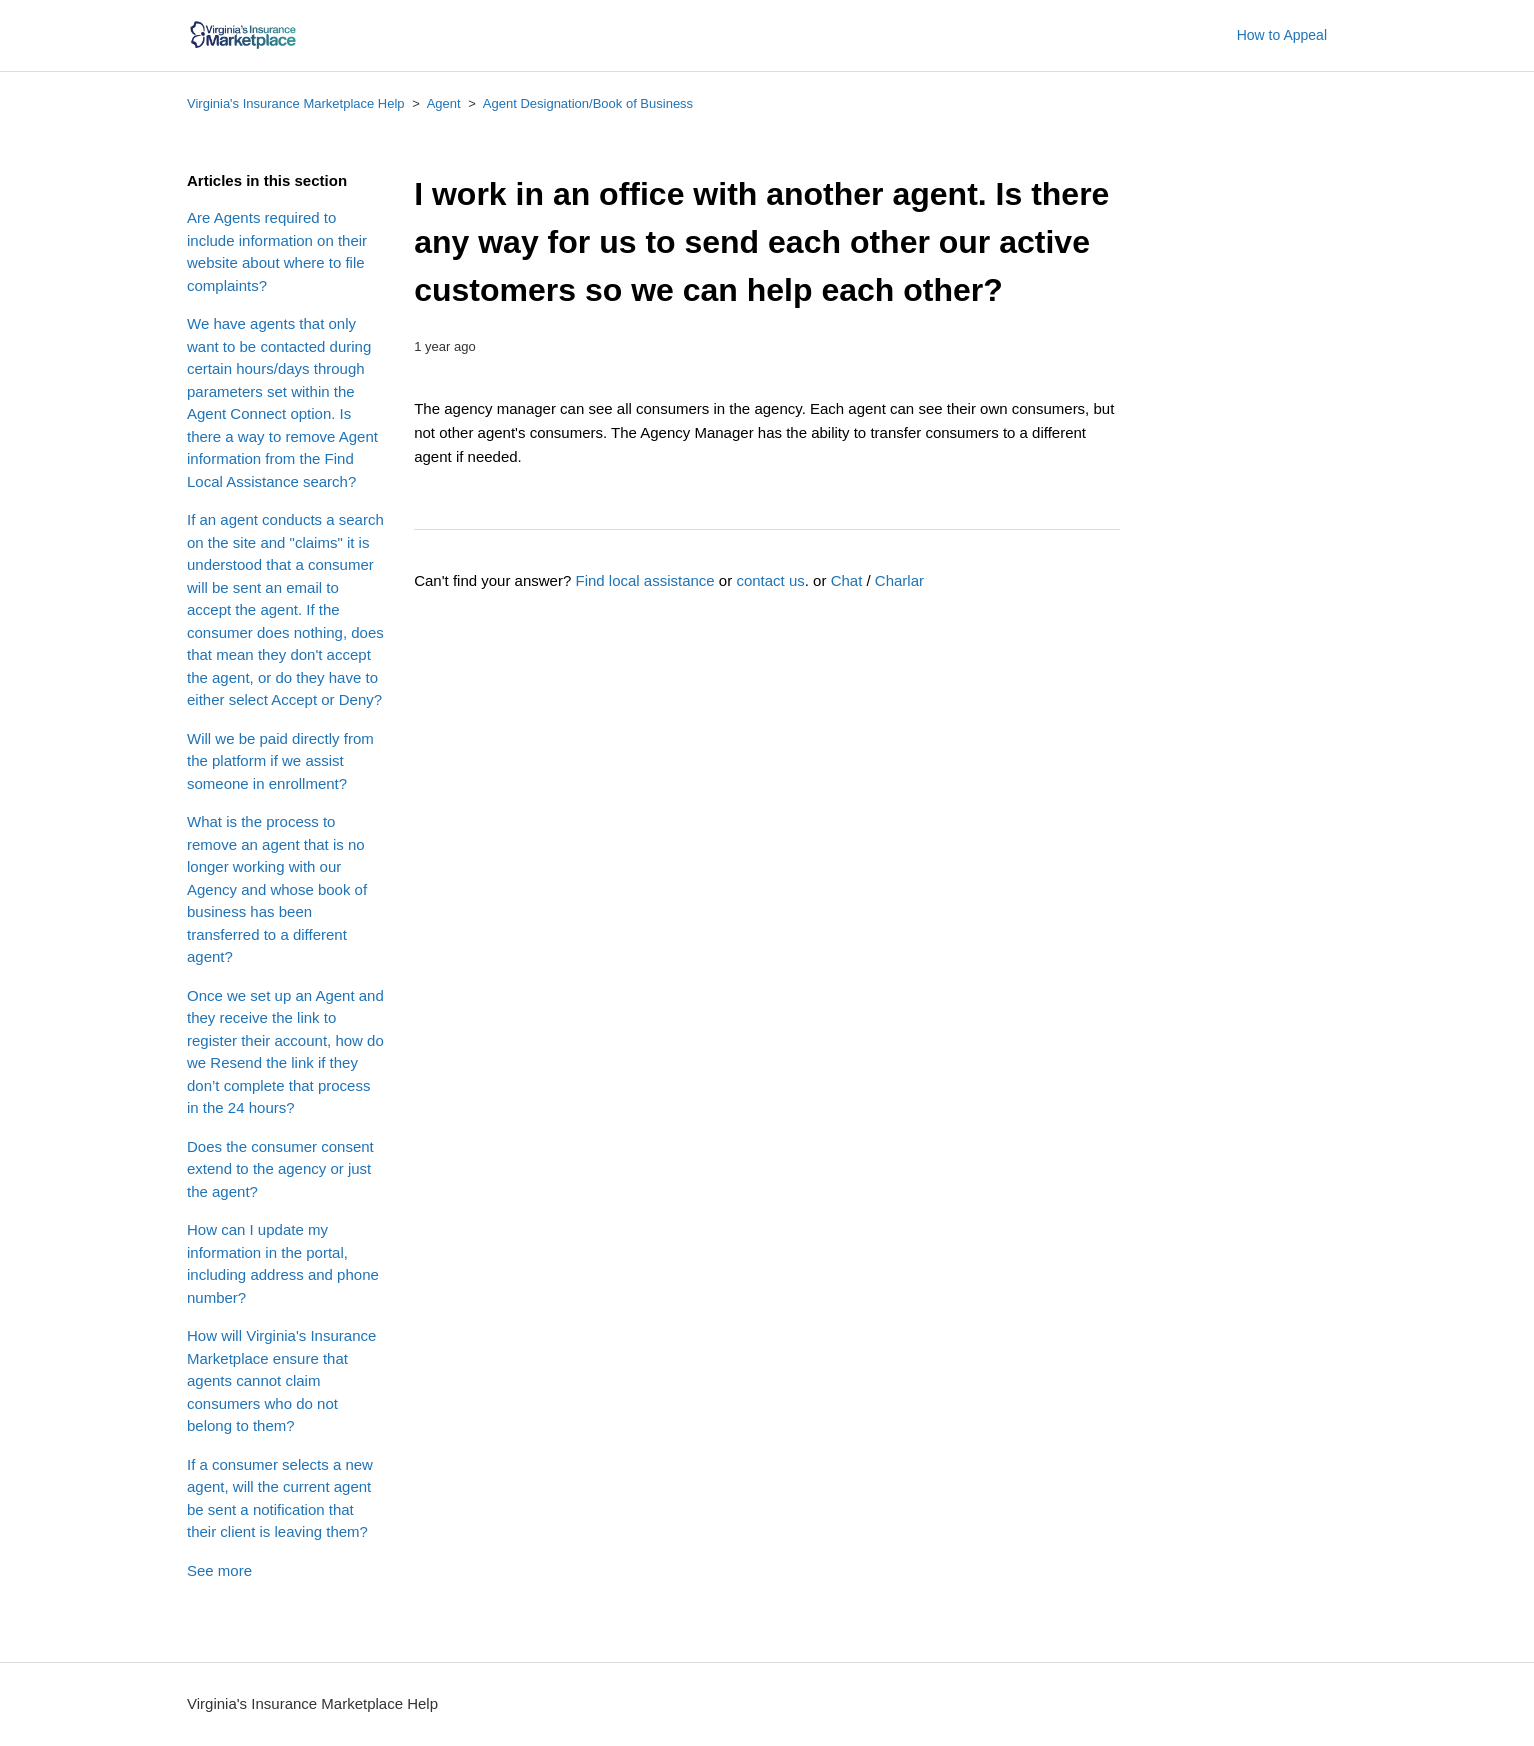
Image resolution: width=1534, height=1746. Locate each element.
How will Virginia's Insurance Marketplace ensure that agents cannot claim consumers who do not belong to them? (281, 1380)
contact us (770, 580)
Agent (444, 103)
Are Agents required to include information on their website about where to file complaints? (277, 251)
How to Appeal (1282, 35)
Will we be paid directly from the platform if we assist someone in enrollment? (280, 761)
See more (219, 1570)
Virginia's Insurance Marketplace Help (296, 103)
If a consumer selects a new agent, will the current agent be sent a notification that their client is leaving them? (280, 1498)
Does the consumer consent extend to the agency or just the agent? (280, 1169)
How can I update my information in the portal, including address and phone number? (283, 1263)
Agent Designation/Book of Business (588, 103)
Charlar (899, 580)
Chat (847, 580)
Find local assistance (644, 580)
